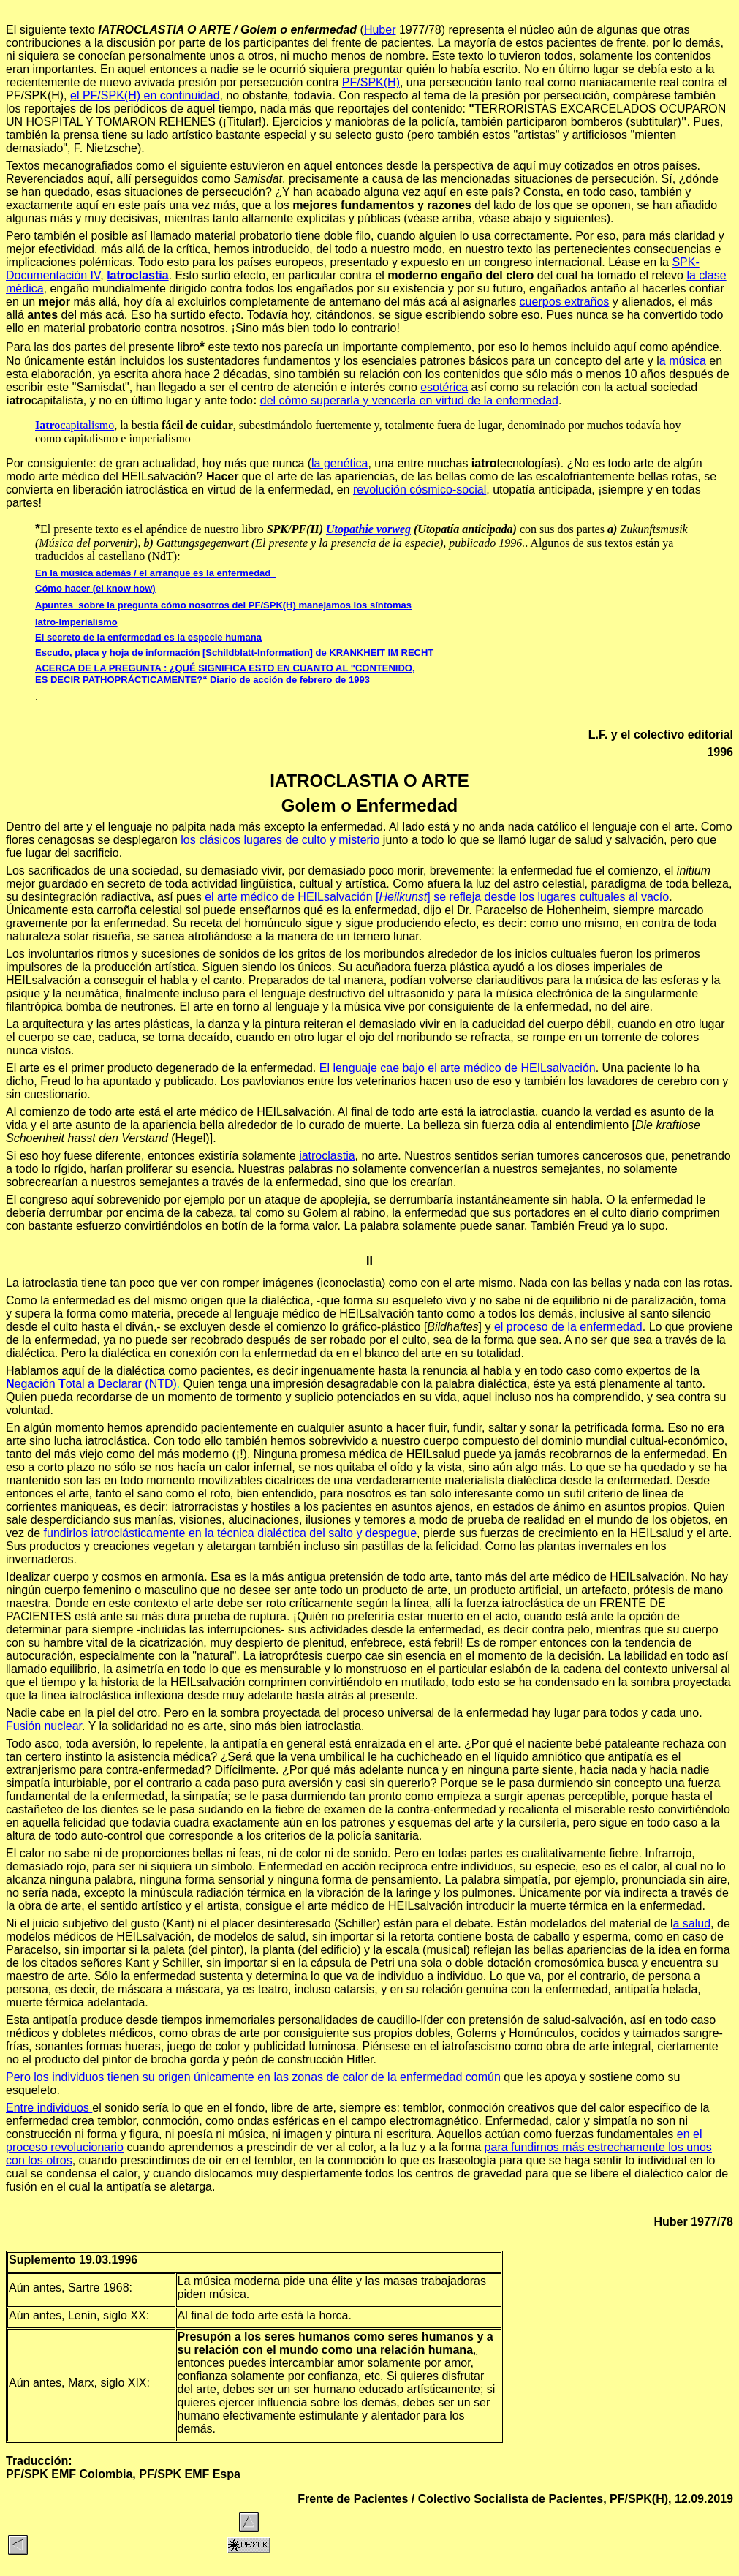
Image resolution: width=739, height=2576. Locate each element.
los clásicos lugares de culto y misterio (280, 840)
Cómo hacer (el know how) (95, 588)
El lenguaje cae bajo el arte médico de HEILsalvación (457, 1068)
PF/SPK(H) (371, 82)
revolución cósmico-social (419, 489)
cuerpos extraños (565, 301)
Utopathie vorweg (368, 529)
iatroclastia (327, 1155)
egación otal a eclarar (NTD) (91, 1384)
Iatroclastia (137, 275)
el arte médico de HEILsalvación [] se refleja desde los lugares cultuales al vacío (437, 897)
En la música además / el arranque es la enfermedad (155, 572)
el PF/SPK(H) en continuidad (145, 95)
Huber (380, 29)
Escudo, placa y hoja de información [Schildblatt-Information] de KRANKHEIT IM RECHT (234, 652)
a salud (692, 1923)
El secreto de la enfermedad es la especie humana (148, 637)
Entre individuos (49, 2107)
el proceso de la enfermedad (568, 1327)
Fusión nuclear (44, 1726)
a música (682, 361)
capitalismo (74, 425)
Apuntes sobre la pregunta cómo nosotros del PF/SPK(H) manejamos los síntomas (223, 605)
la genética (339, 463)
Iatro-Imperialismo (76, 621)
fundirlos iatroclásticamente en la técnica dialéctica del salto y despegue (230, 1533)
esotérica (444, 387)
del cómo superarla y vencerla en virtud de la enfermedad (409, 400)
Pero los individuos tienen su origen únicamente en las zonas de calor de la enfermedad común (253, 2077)
